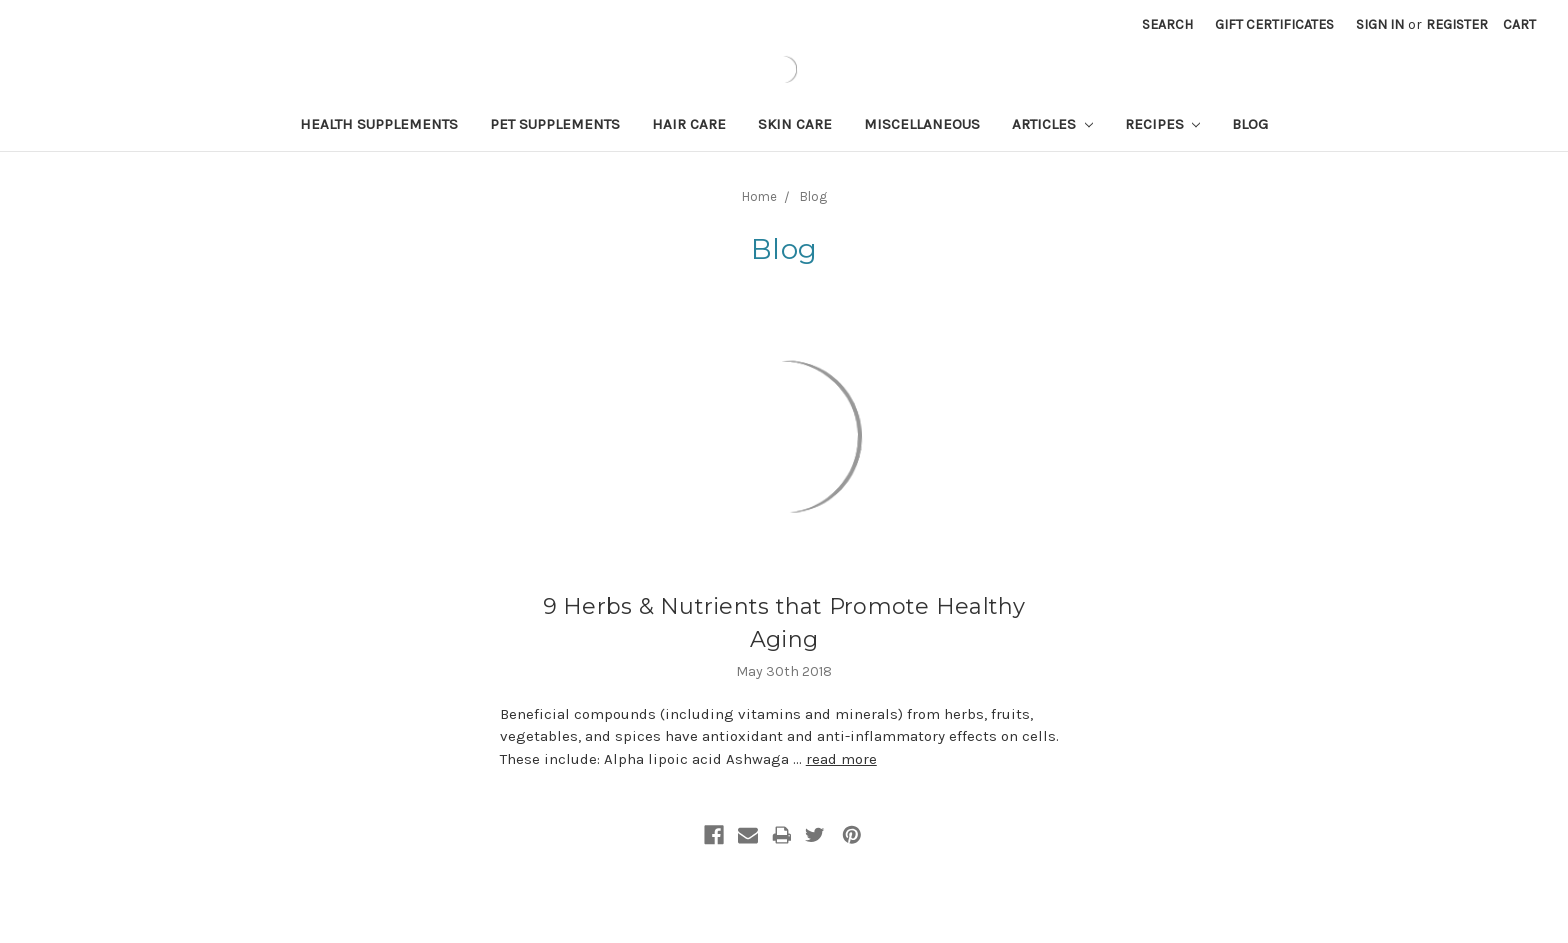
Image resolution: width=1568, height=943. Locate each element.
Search (1167, 24)
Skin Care (795, 124)
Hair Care (689, 124)
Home (759, 196)
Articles (1052, 124)
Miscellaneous (922, 124)
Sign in (1380, 24)
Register (1457, 24)
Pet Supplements (555, 124)
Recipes (1163, 124)
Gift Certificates (1274, 24)
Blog (1250, 124)
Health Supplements (379, 124)
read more (841, 759)
